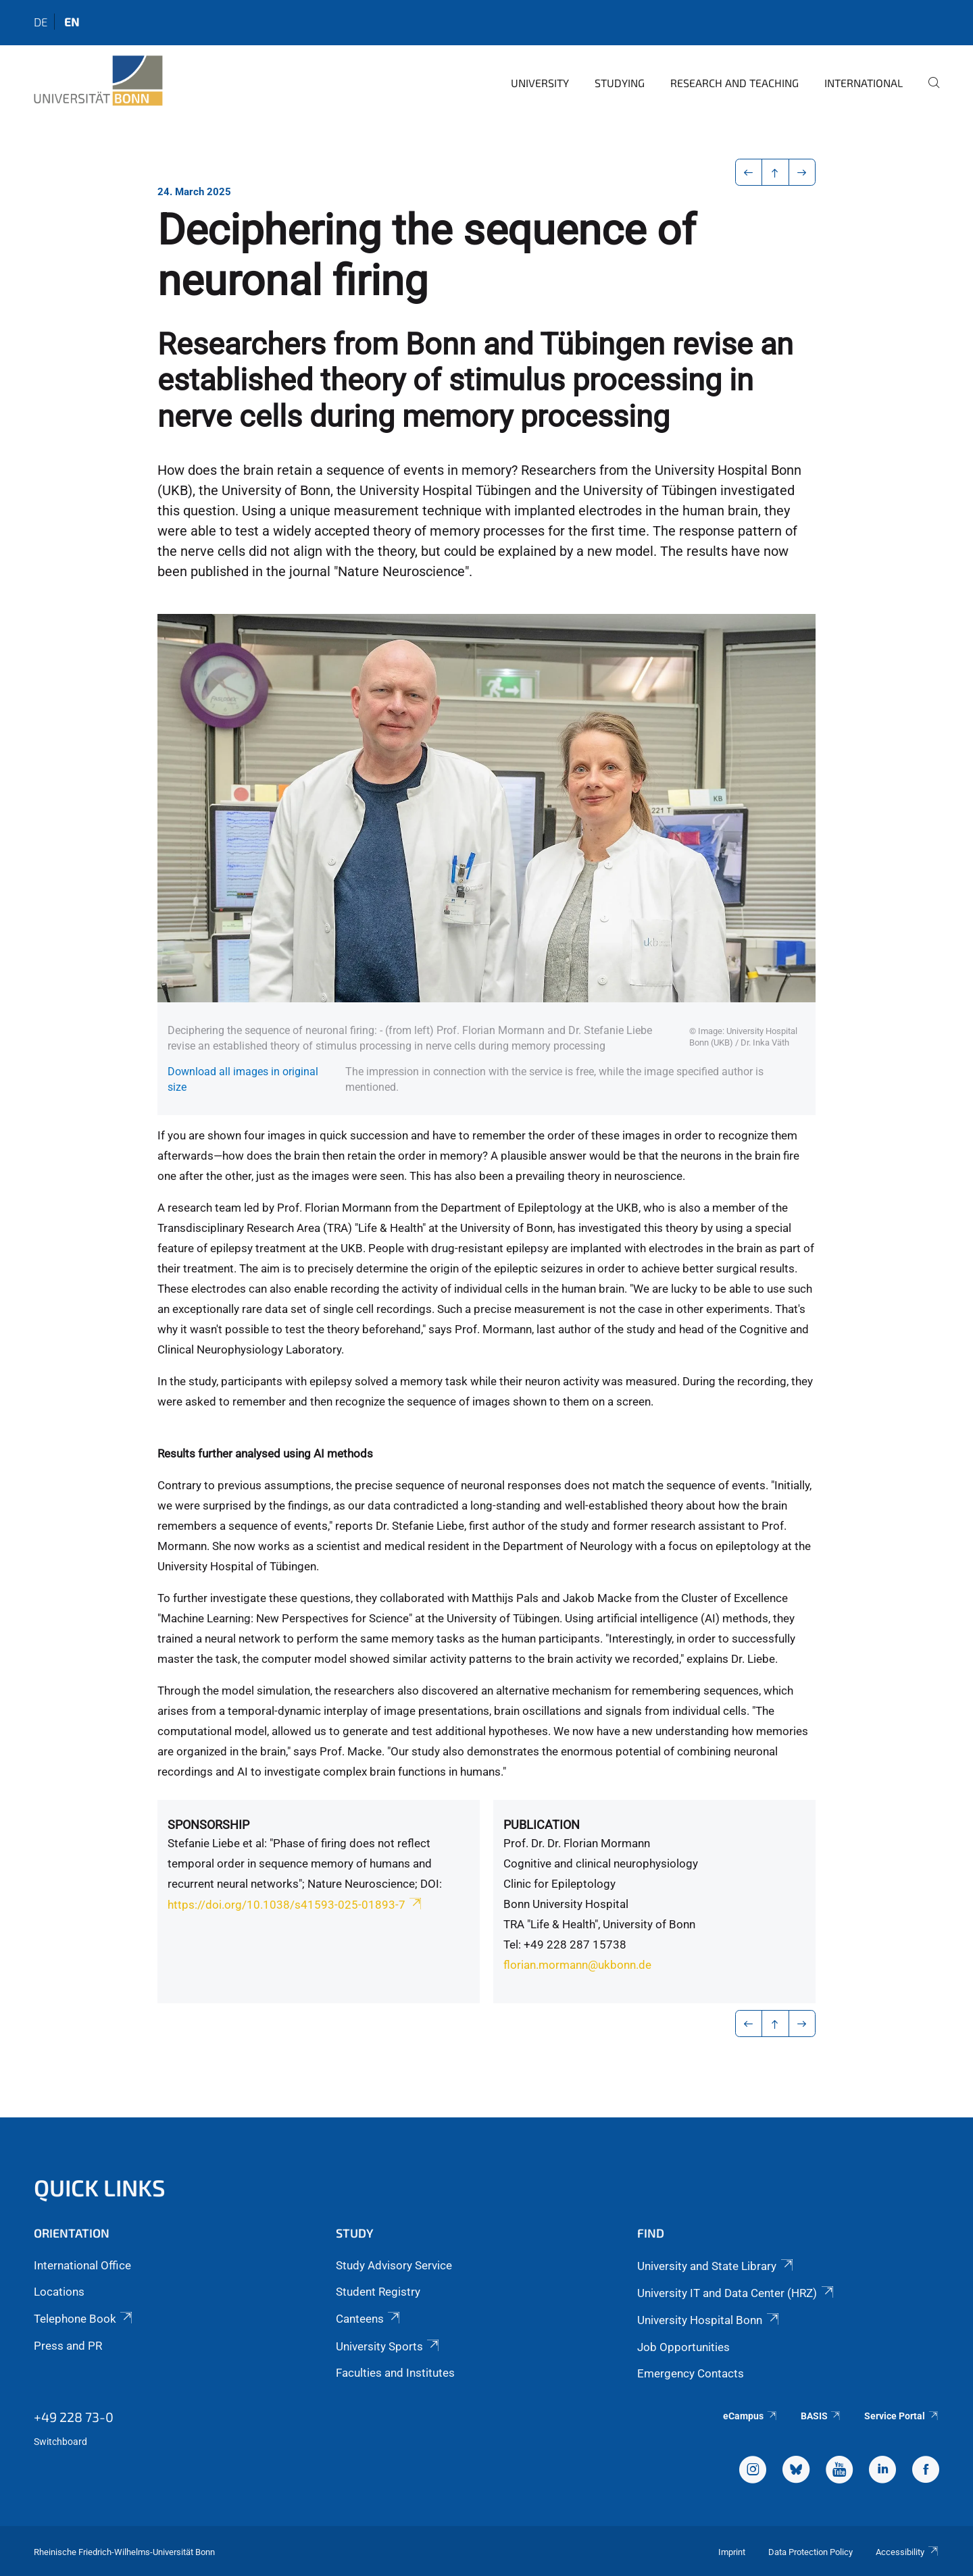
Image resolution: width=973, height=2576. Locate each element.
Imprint (731, 2552)
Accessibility (907, 2552)
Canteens (369, 2318)
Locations (59, 2291)
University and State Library (716, 2266)
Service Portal (901, 2416)
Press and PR (68, 2345)
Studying (620, 82)
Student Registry (378, 2291)
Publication (541, 1825)
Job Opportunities (683, 2347)
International (863, 82)
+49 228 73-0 (74, 2416)
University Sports (388, 2346)
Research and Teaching (734, 82)
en (71, 21)
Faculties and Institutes (395, 2372)
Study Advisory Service (394, 2265)
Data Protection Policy (810, 2552)
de (40, 21)
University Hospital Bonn (708, 2320)
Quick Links (100, 2187)
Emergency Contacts (690, 2373)
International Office (82, 2265)
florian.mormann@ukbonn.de (577, 1965)
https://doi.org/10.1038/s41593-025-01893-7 (296, 1904)
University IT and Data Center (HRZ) (736, 2293)
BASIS (821, 2416)
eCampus (750, 2416)
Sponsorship (208, 1825)
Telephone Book (84, 2318)
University (540, 82)
